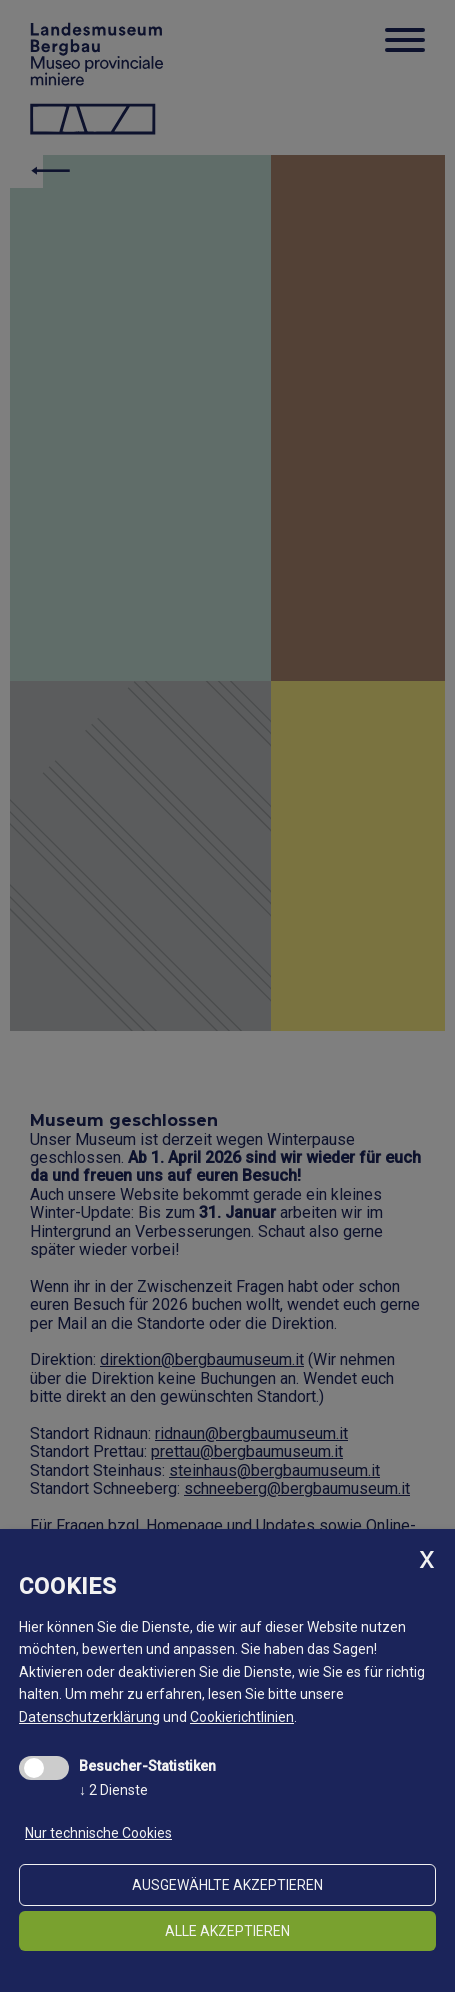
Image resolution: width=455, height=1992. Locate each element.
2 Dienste (113, 1790)
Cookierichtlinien (242, 1717)
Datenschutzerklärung (89, 1717)
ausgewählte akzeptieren (227, 1885)
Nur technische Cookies (98, 1833)
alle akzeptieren (227, 1931)
